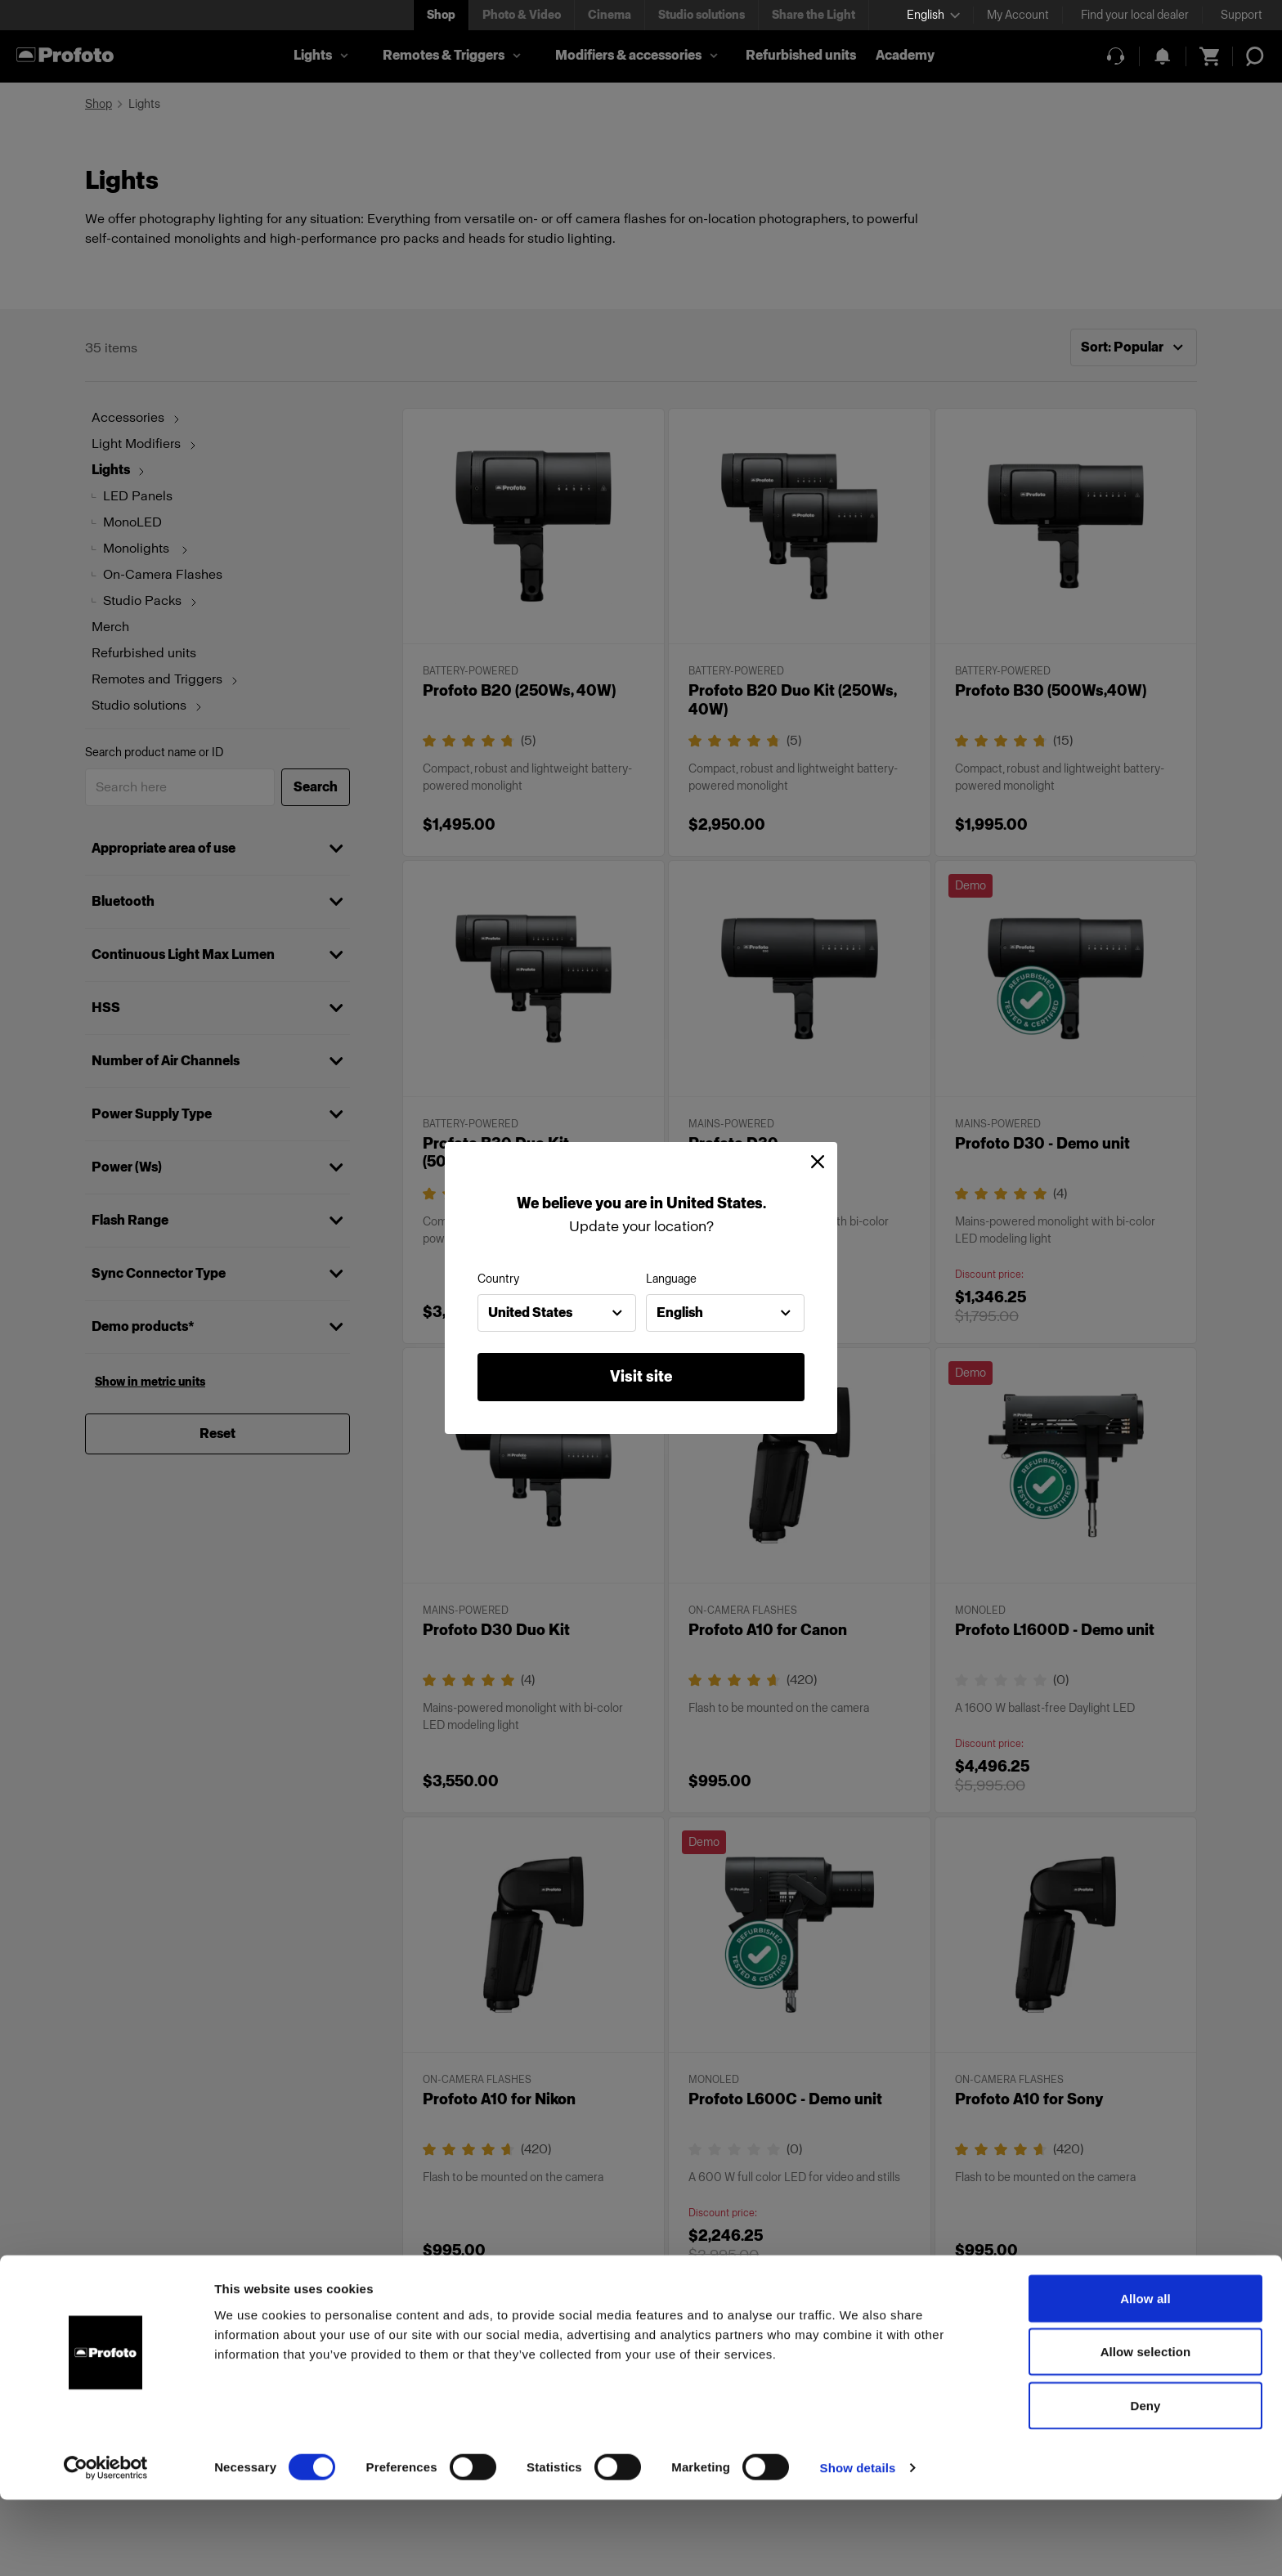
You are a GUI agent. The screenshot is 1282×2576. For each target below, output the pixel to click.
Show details (858, 2544)
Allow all (1145, 2374)
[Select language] (933, 15)
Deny (1145, 2482)
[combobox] (556, 1313)
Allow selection (1145, 2428)
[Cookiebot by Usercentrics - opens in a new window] (105, 2544)
